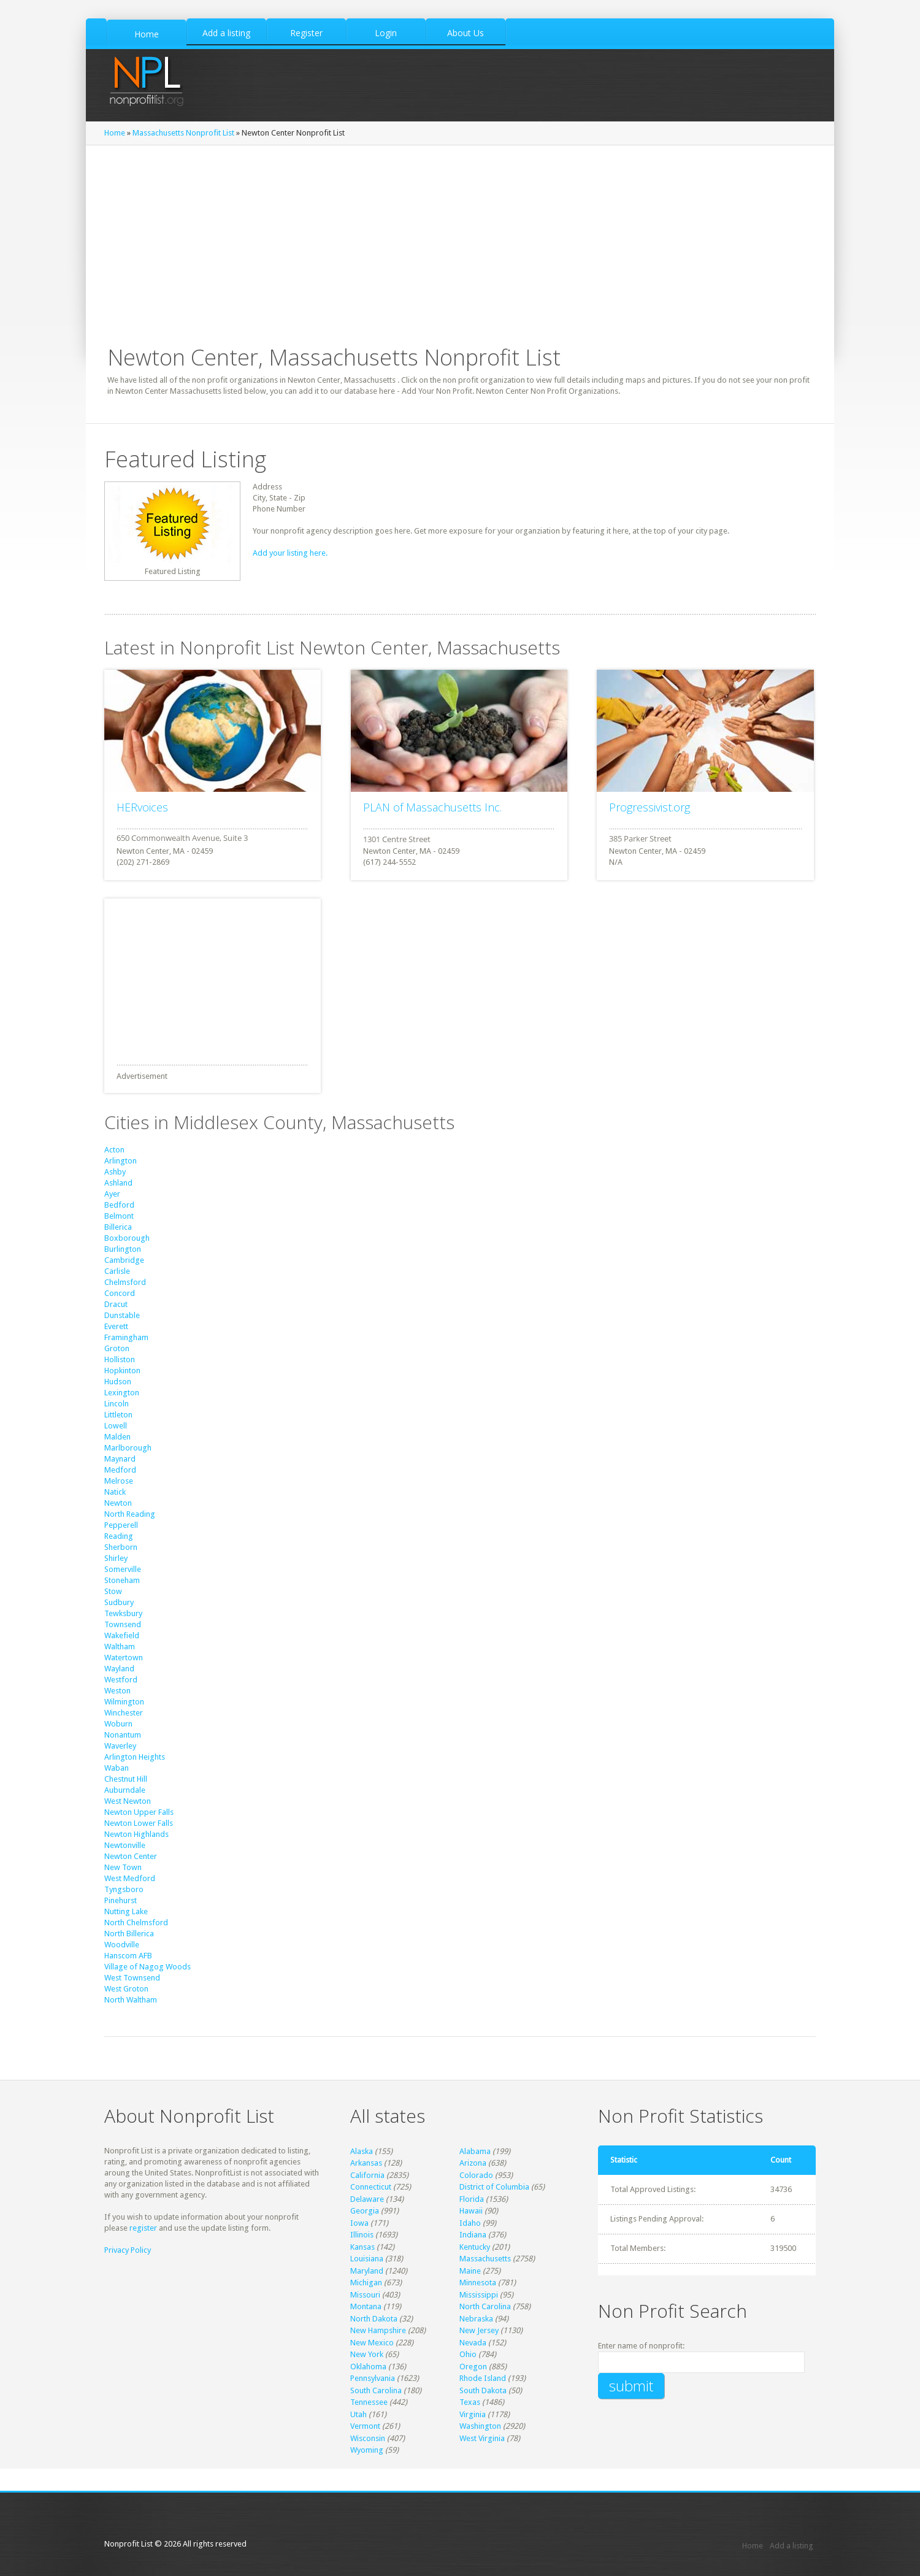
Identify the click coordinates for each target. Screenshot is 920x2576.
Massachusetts (485, 2258)
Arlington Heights (134, 1756)
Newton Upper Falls (139, 1812)
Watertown (123, 1657)
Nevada (472, 2342)
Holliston (119, 1359)
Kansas (362, 2247)
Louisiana (366, 2258)
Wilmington (124, 1701)
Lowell (115, 1425)
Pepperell (121, 1525)
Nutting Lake (126, 1911)
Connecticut (370, 2186)
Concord (119, 1293)
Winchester (123, 1712)
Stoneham (122, 1580)
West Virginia (482, 2438)
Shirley (116, 1558)
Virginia (472, 2414)
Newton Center (130, 1856)
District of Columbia (494, 2186)
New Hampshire (378, 2330)
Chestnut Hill (125, 1779)
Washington (480, 2426)
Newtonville (124, 1845)
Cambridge (124, 1260)
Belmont (119, 1216)
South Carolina (376, 2390)
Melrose (118, 1480)
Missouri (365, 2294)
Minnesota (477, 2282)
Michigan (366, 2282)
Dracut (116, 1304)
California (367, 2175)
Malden (117, 1436)
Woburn (118, 1723)
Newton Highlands (136, 1834)
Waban (116, 1768)
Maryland (366, 2270)
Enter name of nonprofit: (641, 2345)
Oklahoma (368, 2366)
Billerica (118, 1227)
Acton (114, 1149)
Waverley (120, 1745)
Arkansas (366, 2163)
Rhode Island (482, 2378)
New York (366, 2354)
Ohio (468, 2354)
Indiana (472, 2234)
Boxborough (127, 1238)
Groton (116, 1348)
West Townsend (132, 1977)
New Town (123, 1867)
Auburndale (124, 1790)
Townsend (122, 1624)
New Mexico (372, 2342)
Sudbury (119, 1602)
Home (114, 132)
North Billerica (129, 1933)
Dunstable (122, 1315)
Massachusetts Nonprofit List (183, 132)
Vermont (365, 2426)
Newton (118, 1503)
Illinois (362, 2234)
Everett (116, 1326)
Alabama (475, 2151)
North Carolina (485, 2306)
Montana (365, 2306)
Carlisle (117, 1271)
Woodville (121, 1944)
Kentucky (474, 2247)
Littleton (118, 1414)
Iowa (359, 2223)
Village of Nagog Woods (147, 1966)
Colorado (476, 2175)
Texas (469, 2402)
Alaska (361, 2151)
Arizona (472, 2163)
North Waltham (130, 1999)
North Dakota (373, 2318)
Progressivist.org (649, 807)
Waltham (119, 1646)
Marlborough (127, 1447)
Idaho (470, 2223)
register (143, 2228)
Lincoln (116, 1403)
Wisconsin (367, 2438)
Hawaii (471, 2210)
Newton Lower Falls (138, 1823)
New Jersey (479, 2330)
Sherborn (120, 1547)
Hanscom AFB (128, 1955)
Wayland (119, 1668)
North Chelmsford (136, 1922)
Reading (118, 1536)
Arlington (120, 1160)
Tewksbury (123, 1613)
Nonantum (122, 1734)
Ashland (118, 1182)
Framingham (126, 1337)
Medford (120, 1469)
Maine (470, 2270)
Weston (117, 1690)
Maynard (120, 1458)
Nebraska (476, 2318)
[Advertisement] (460, 237)
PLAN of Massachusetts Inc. (432, 807)
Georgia (364, 2210)
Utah (358, 2414)
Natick (115, 1492)
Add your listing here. (290, 553)
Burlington (122, 1249)
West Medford (129, 1878)
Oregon (473, 2366)
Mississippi (478, 2294)
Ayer (112, 1193)
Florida (471, 2199)
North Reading (129, 1514)
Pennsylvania (372, 2378)
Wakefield (121, 1635)
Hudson (117, 1381)
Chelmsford (125, 1282)
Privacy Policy (127, 2250)
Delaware (367, 2199)
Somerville (122, 1569)
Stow (113, 1591)
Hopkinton (122, 1370)
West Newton (127, 1801)
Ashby (115, 1171)
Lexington (121, 1392)
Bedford (119, 1204)
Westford (120, 1679)
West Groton (126, 1988)
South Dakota (483, 2390)
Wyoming (366, 2450)
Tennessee (369, 2402)
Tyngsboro (124, 1889)
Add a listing (791, 2545)
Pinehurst (120, 1900)
